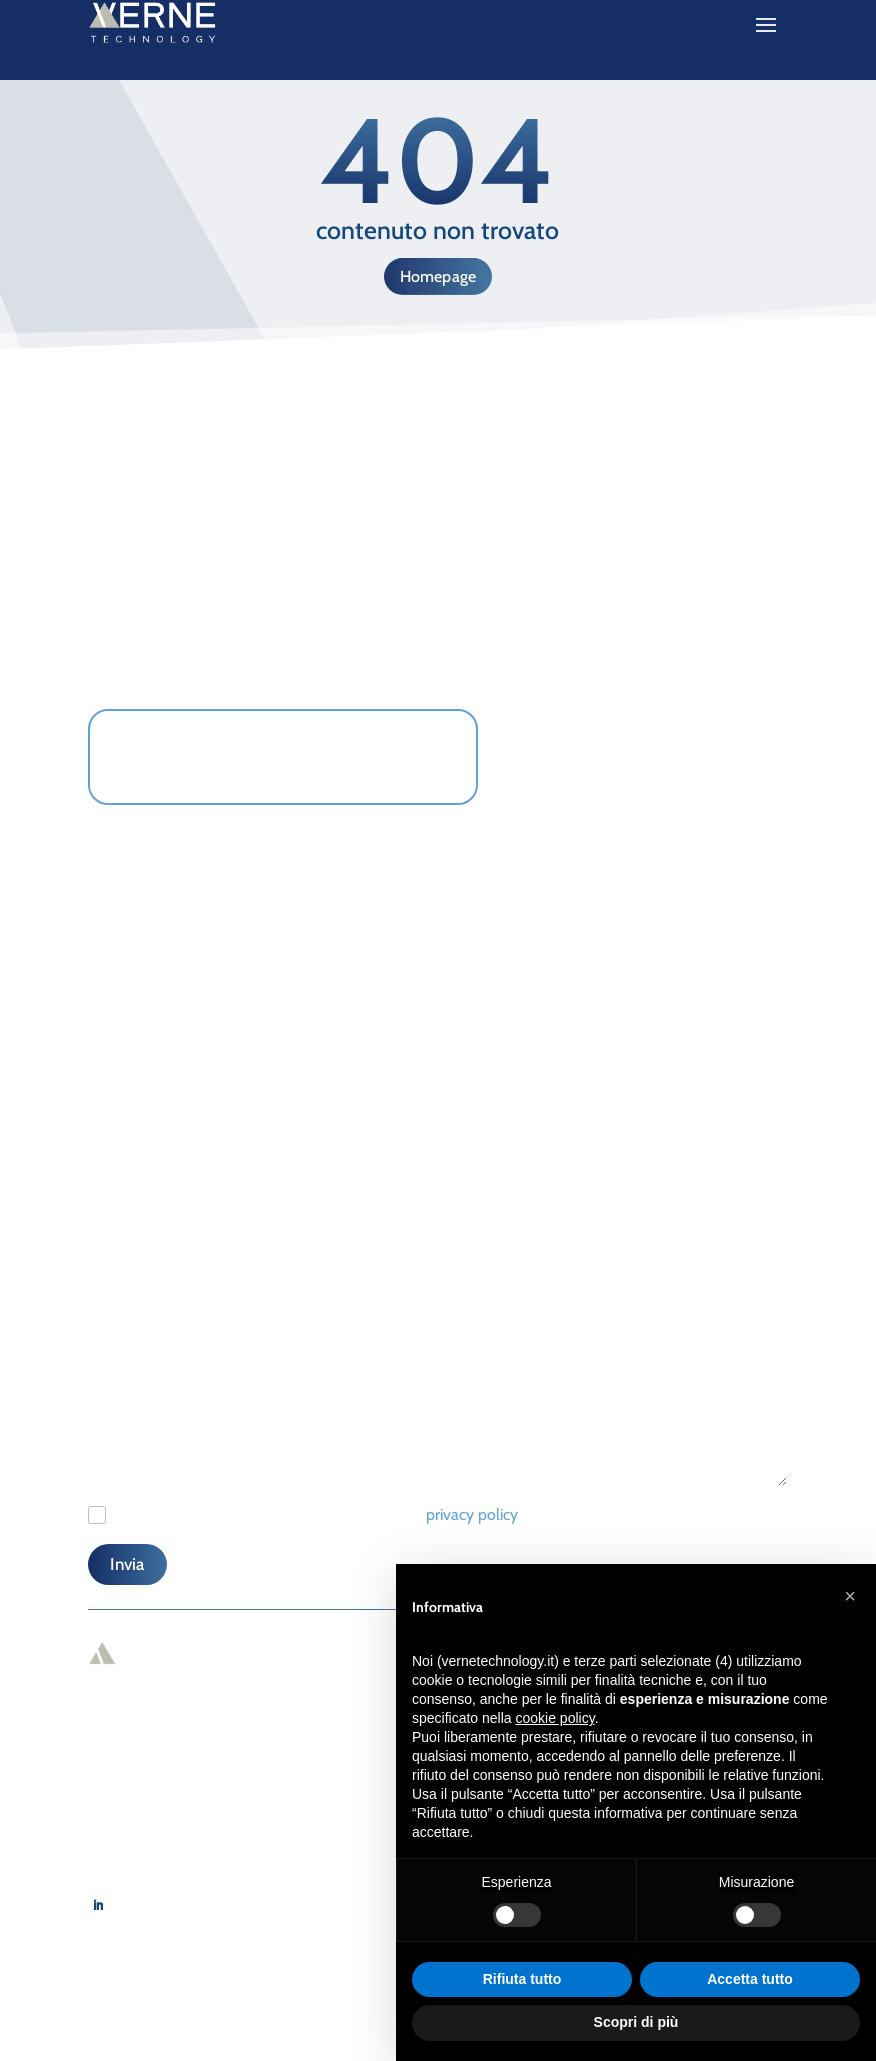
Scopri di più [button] (636, 2022)
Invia (127, 1564)
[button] (850, 1596)
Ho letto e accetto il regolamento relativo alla (318, 1514)
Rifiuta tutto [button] (522, 1979)
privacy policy (472, 1514)
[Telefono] (258, 1099)
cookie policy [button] (555, 1718)
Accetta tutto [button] (750, 1979)
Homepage (438, 276)
